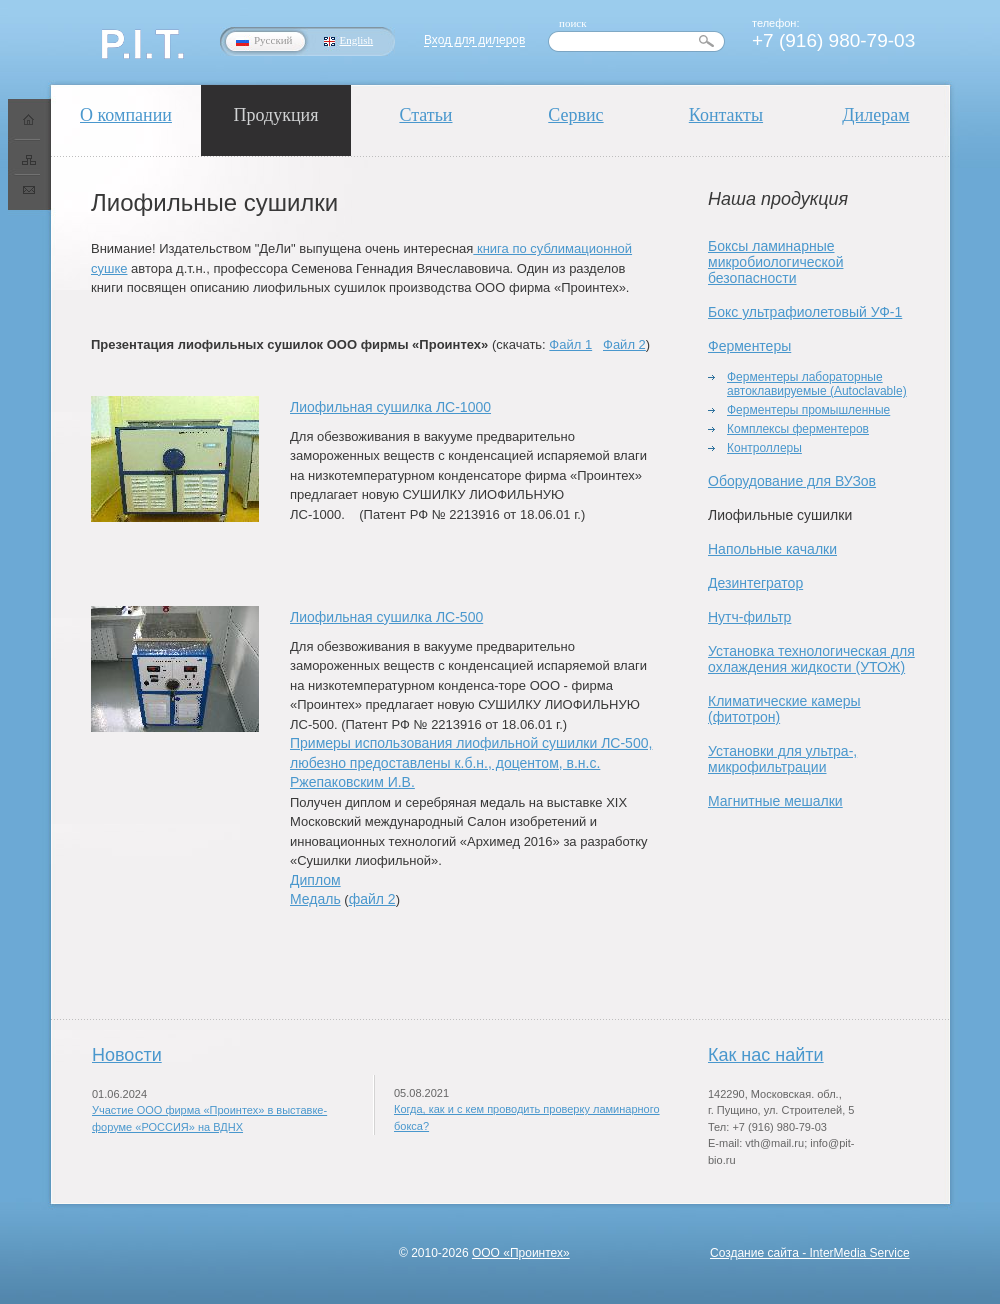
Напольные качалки (772, 549)
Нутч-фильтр (749, 617)
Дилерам (875, 115)
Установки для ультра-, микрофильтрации (782, 759)
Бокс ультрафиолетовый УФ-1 (805, 312)
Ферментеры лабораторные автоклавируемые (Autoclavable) (817, 384)
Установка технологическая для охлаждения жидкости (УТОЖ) (811, 659)
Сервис (575, 115)
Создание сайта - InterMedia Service (810, 1253)
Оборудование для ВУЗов (792, 481)
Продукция (276, 115)
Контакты (726, 115)
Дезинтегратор (755, 583)
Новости (127, 1055)
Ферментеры (749, 346)
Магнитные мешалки (775, 801)
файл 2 (372, 899)
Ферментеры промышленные (808, 410)
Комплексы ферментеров (798, 429)
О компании (126, 115)
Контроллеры (764, 448)
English (357, 40)
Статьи (425, 115)
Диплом (315, 880)
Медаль (315, 899)
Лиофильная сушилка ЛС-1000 (390, 407)
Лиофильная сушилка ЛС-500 (386, 617)
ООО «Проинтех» (521, 1253)
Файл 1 (570, 344)
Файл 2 (624, 344)
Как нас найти (766, 1055)
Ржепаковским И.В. (352, 782)
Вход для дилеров (474, 40)
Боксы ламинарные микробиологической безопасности (775, 262)
